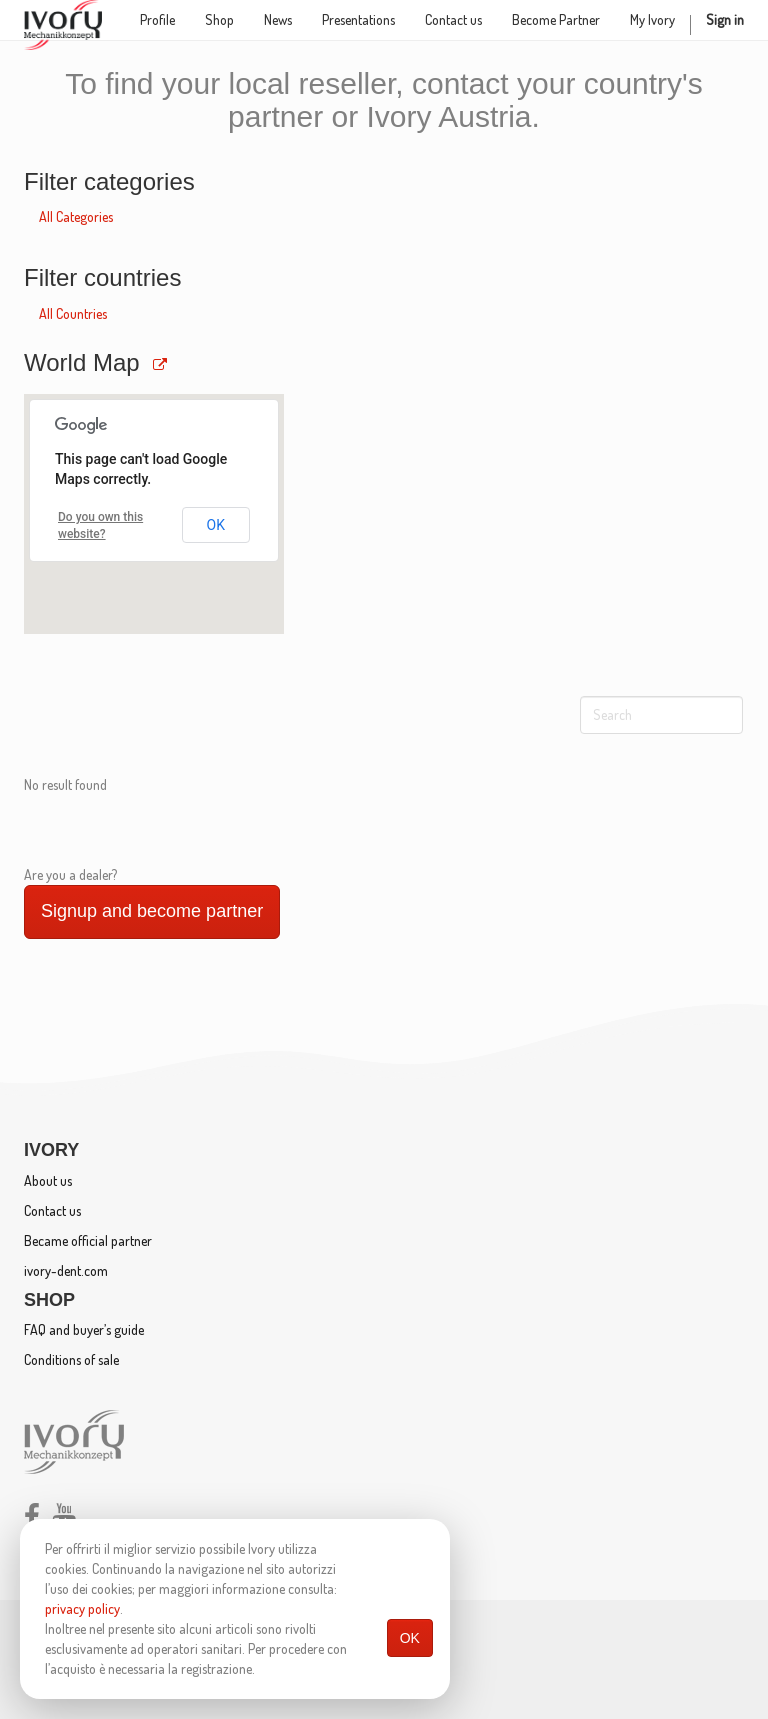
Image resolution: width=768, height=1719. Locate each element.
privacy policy (82, 1608)
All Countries (73, 313)
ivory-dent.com (66, 1270)
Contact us (52, 1210)
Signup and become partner (152, 911)
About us (48, 1180)
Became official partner (88, 1240)
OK (410, 1638)
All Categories (76, 216)
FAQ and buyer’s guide (84, 1329)
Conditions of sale (71, 1359)
